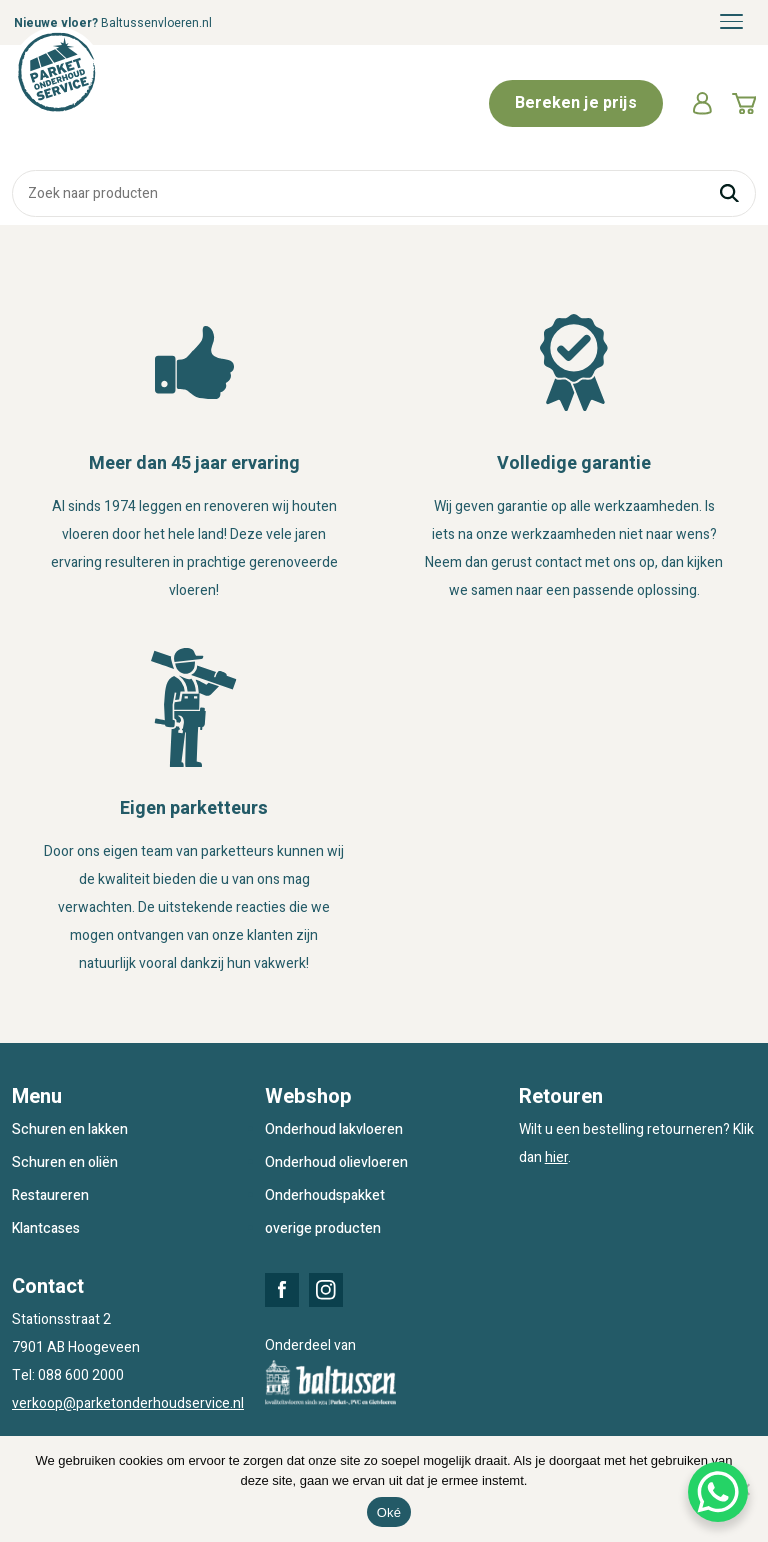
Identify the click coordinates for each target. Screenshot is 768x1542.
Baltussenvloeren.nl (156, 23)
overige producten (323, 1228)
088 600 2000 (81, 1375)
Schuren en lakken (70, 1129)
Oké (389, 1512)
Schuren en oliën (65, 1162)
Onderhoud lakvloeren (334, 1129)
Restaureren (50, 1195)
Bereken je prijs (576, 103)
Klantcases (46, 1228)
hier (556, 1157)
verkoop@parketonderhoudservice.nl (128, 1403)
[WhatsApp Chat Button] (718, 1492)
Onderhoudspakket (325, 1195)
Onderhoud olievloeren (336, 1162)
